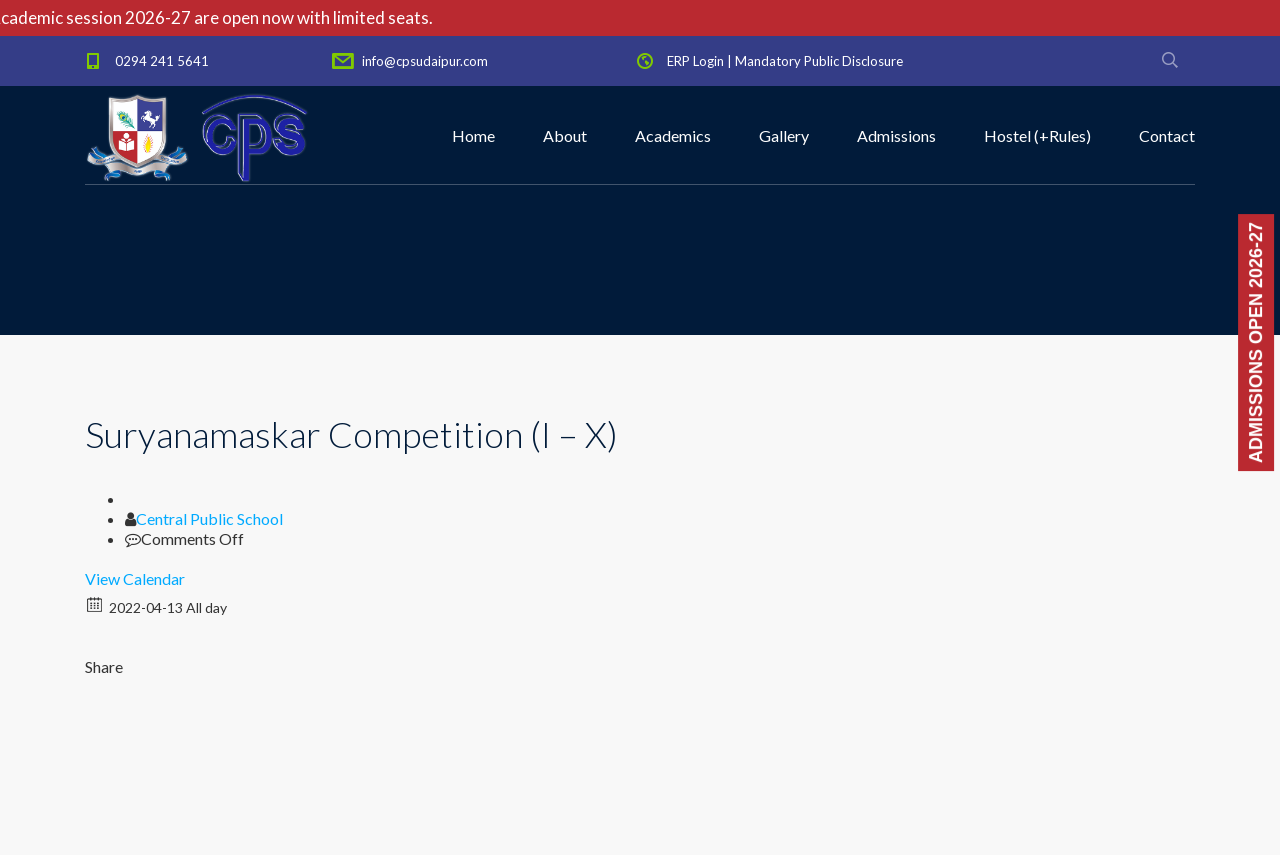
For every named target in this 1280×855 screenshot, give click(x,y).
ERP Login (695, 61)
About (565, 135)
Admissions (896, 135)
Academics (673, 135)
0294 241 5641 (162, 61)
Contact (1167, 135)
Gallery (784, 135)
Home (473, 135)
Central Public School (209, 518)
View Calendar (135, 578)
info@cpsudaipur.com (425, 61)
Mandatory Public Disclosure (819, 61)
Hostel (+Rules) (1037, 135)
